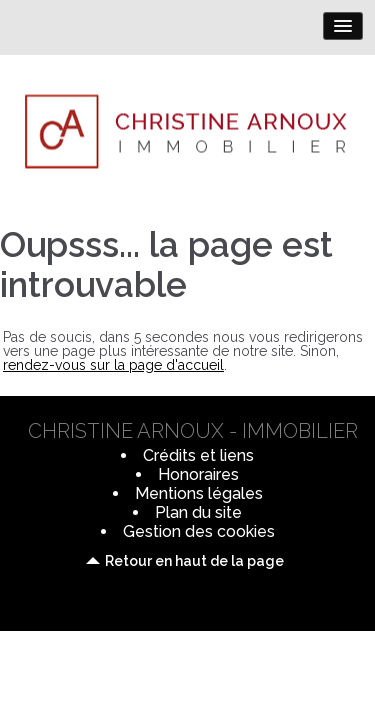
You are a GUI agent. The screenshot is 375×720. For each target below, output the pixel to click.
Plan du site (198, 512)
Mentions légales (199, 493)
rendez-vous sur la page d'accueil (113, 365)
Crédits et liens (198, 455)
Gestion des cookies (199, 531)
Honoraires (198, 474)
